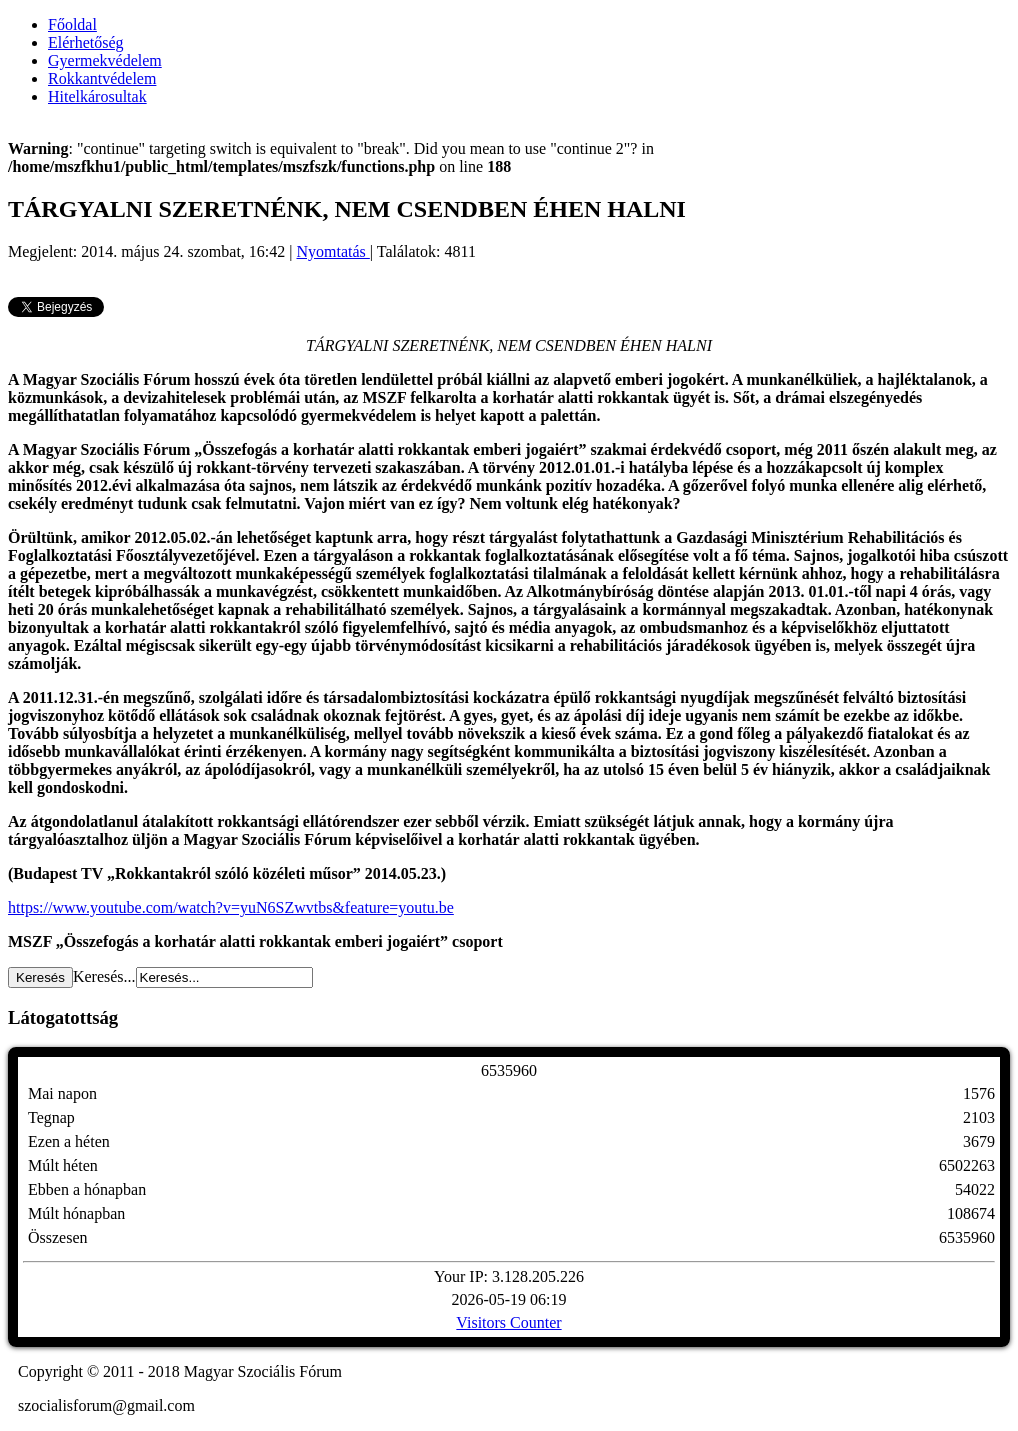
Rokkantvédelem (102, 78)
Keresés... (104, 976)
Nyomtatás (333, 251)
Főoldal (72, 24)
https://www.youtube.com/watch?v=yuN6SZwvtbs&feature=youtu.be (231, 907)
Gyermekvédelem (105, 60)
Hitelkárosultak (97, 96)
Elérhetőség (86, 42)
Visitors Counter (508, 1322)
